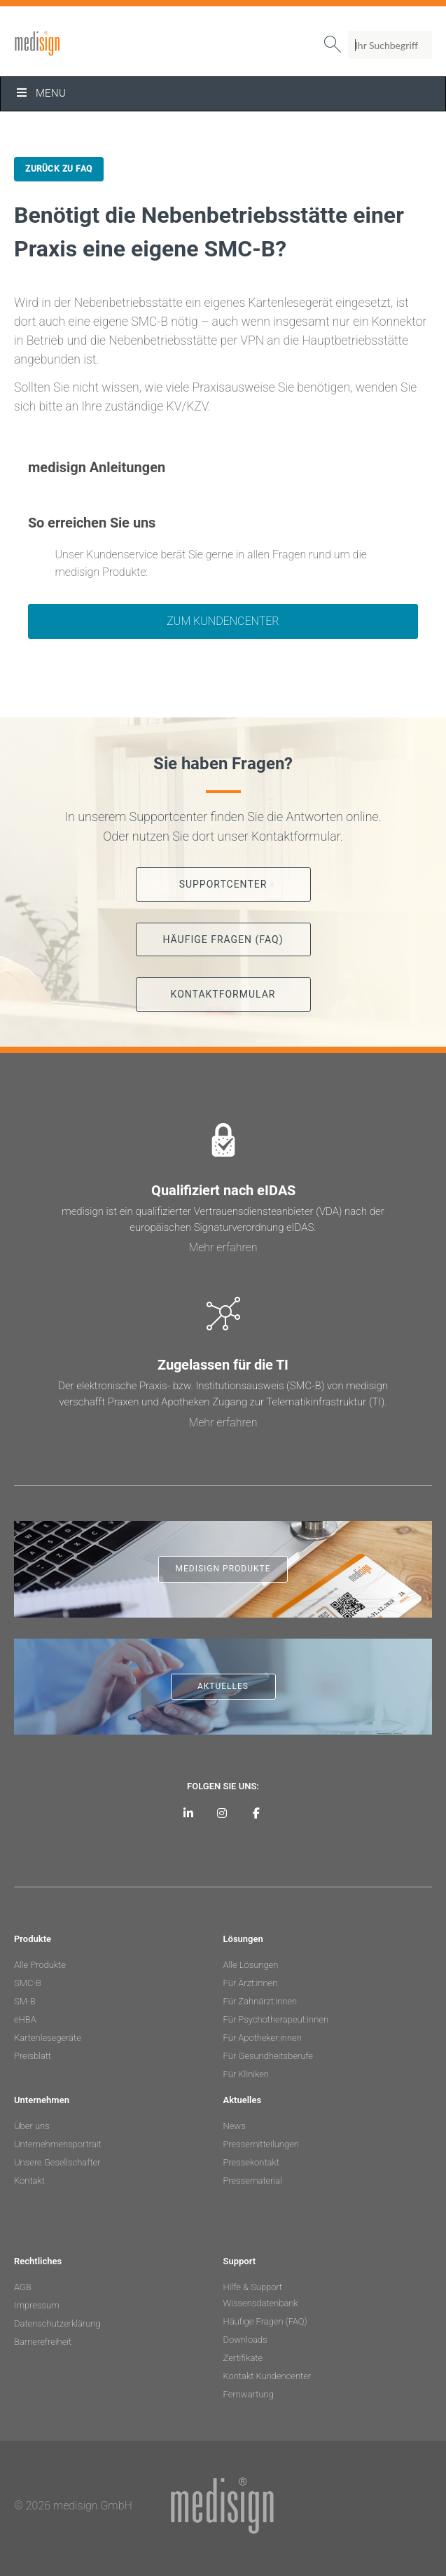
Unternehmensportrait (58, 2144)
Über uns (32, 2126)
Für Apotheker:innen (262, 2037)
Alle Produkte (40, 1964)
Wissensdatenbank (260, 2303)
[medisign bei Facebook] (257, 1813)
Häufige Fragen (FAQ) (265, 2321)
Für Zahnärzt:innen (260, 2001)
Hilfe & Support (253, 2287)
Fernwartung (248, 2394)
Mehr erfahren (222, 1247)
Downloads (245, 2339)
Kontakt (29, 2180)
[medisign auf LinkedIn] (189, 1813)
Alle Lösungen (251, 1964)
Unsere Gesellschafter (57, 2162)
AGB (23, 2287)
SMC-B (27, 1983)
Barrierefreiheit (42, 2341)
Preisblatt (32, 2056)
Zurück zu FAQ (58, 169)
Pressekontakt (251, 2162)
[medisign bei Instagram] (222, 1813)
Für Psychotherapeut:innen (276, 2019)
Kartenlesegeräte (47, 2037)
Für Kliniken (246, 2074)
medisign (72, 43)
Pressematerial (252, 2180)
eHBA (25, 2019)
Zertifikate (243, 2358)
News (234, 2126)
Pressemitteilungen (261, 2144)
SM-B (25, 2001)
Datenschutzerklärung (57, 2323)
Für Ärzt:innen (250, 1983)
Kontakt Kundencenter (267, 2376)
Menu (40, 93)
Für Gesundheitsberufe (268, 2056)
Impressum (37, 2305)
